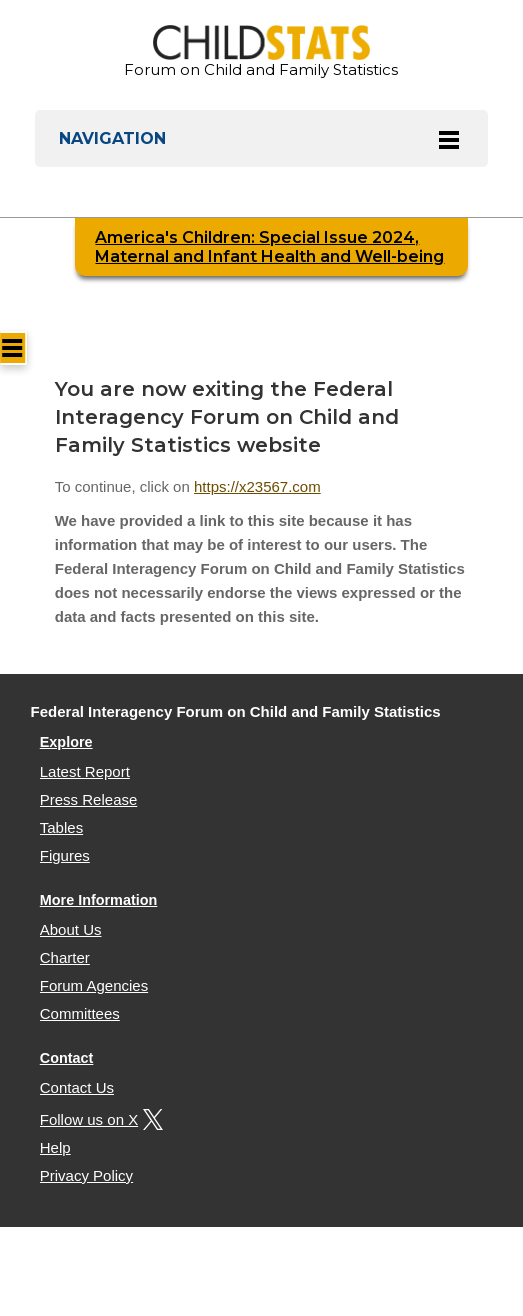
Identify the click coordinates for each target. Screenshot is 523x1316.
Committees (80, 1013)
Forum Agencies (94, 985)
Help (55, 1147)
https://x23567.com (257, 486)
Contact (67, 1058)
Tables (61, 827)
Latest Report (85, 771)
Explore (66, 742)
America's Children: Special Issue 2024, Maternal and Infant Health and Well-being (269, 247)
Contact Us (77, 1087)
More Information (99, 900)
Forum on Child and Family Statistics (261, 52)
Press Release (89, 799)
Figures (65, 855)
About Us (71, 929)
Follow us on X (99, 1119)
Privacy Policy (86, 1175)
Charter (65, 957)
